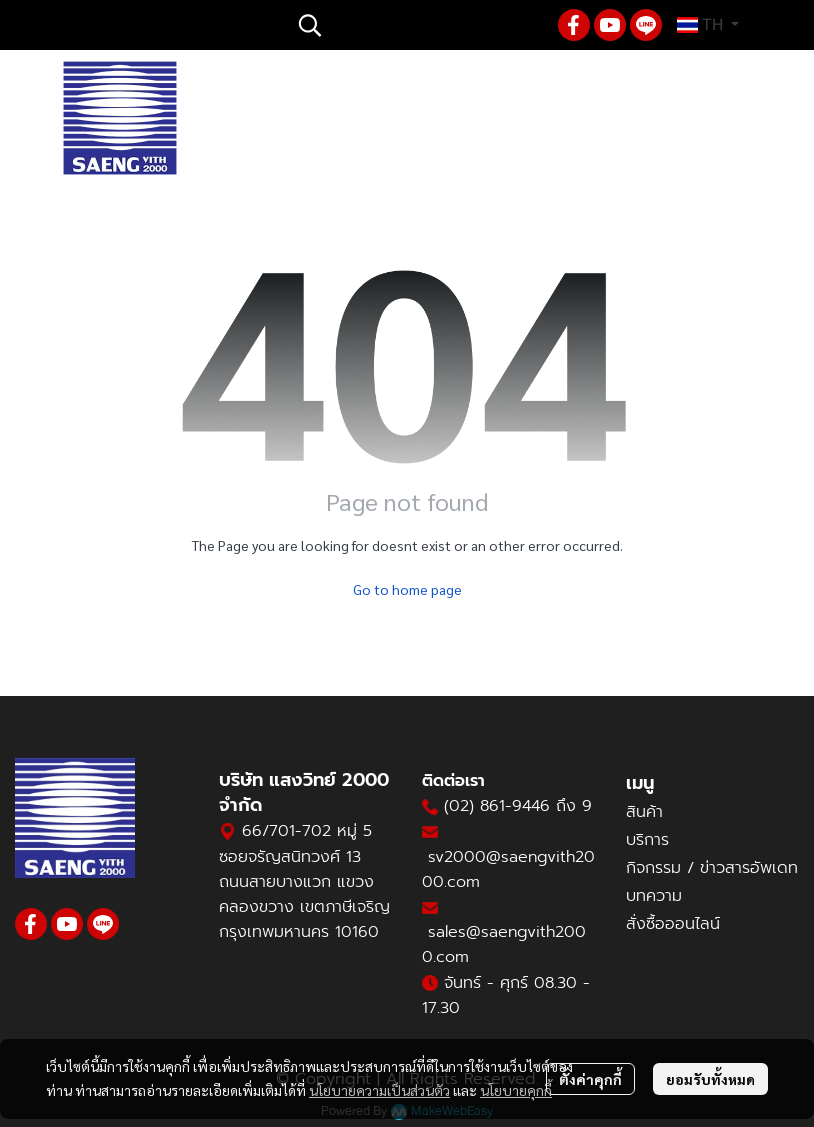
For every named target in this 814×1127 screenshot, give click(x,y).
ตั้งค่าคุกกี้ (590, 1079)
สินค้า (644, 812)
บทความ (654, 896)
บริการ (647, 840)
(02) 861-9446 (497, 806)
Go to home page (407, 589)
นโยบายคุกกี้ (516, 1090)
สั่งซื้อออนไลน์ (673, 924)
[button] (418, 25)
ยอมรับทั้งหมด (710, 1079)
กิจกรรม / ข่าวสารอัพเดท (712, 868)
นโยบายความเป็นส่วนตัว (379, 1090)
